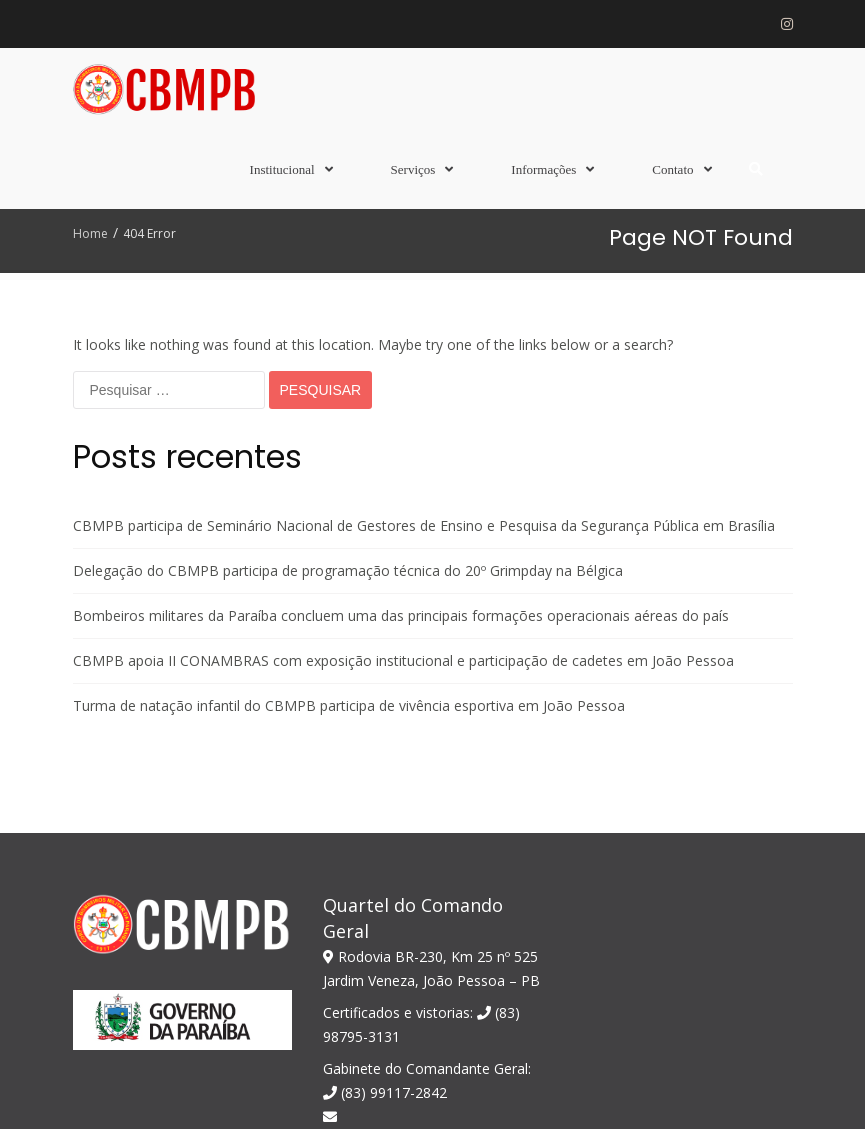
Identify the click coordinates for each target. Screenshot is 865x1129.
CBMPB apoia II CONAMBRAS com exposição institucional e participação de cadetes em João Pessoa (403, 450)
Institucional (282, 169)
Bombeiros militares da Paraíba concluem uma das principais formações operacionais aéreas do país (401, 405)
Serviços (413, 169)
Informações (543, 169)
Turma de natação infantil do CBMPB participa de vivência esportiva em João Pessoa (349, 495)
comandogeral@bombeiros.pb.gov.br (431, 932)
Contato (672, 169)
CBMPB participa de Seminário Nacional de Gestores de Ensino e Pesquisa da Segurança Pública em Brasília (424, 315)
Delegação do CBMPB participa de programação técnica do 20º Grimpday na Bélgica (348, 360)
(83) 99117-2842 (385, 882)
